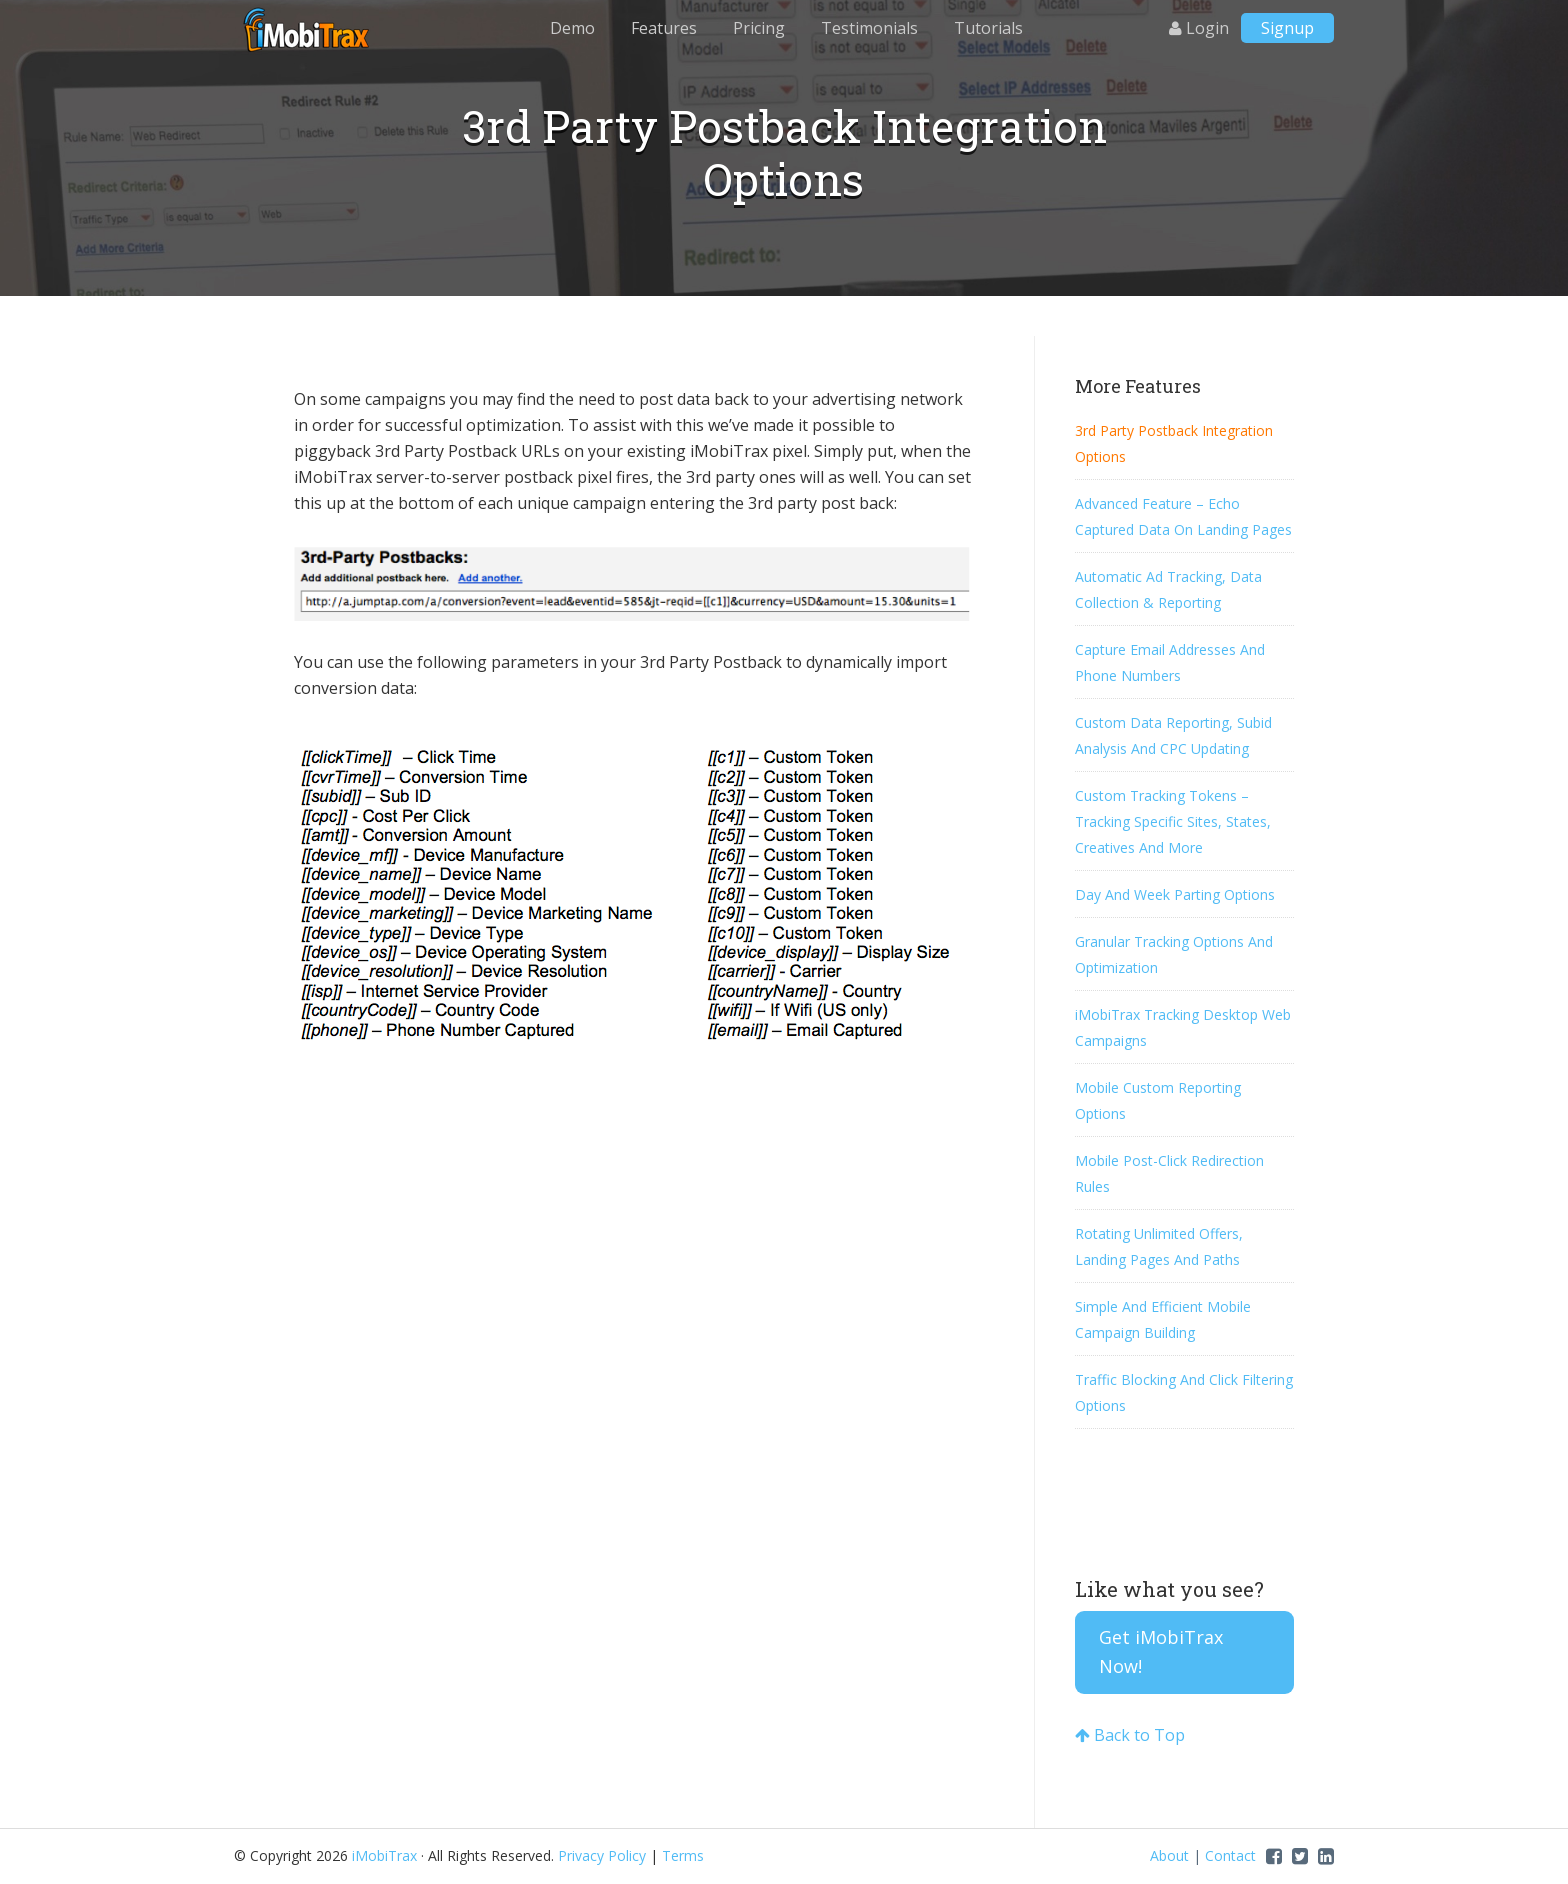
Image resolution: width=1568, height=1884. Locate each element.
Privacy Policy (602, 1855)
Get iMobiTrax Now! (1161, 1651)
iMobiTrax (309, 30)
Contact (1230, 1855)
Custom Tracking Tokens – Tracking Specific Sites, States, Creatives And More (1173, 821)
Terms (683, 1855)
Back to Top (1130, 1735)
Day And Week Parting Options (1175, 894)
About (1169, 1855)
